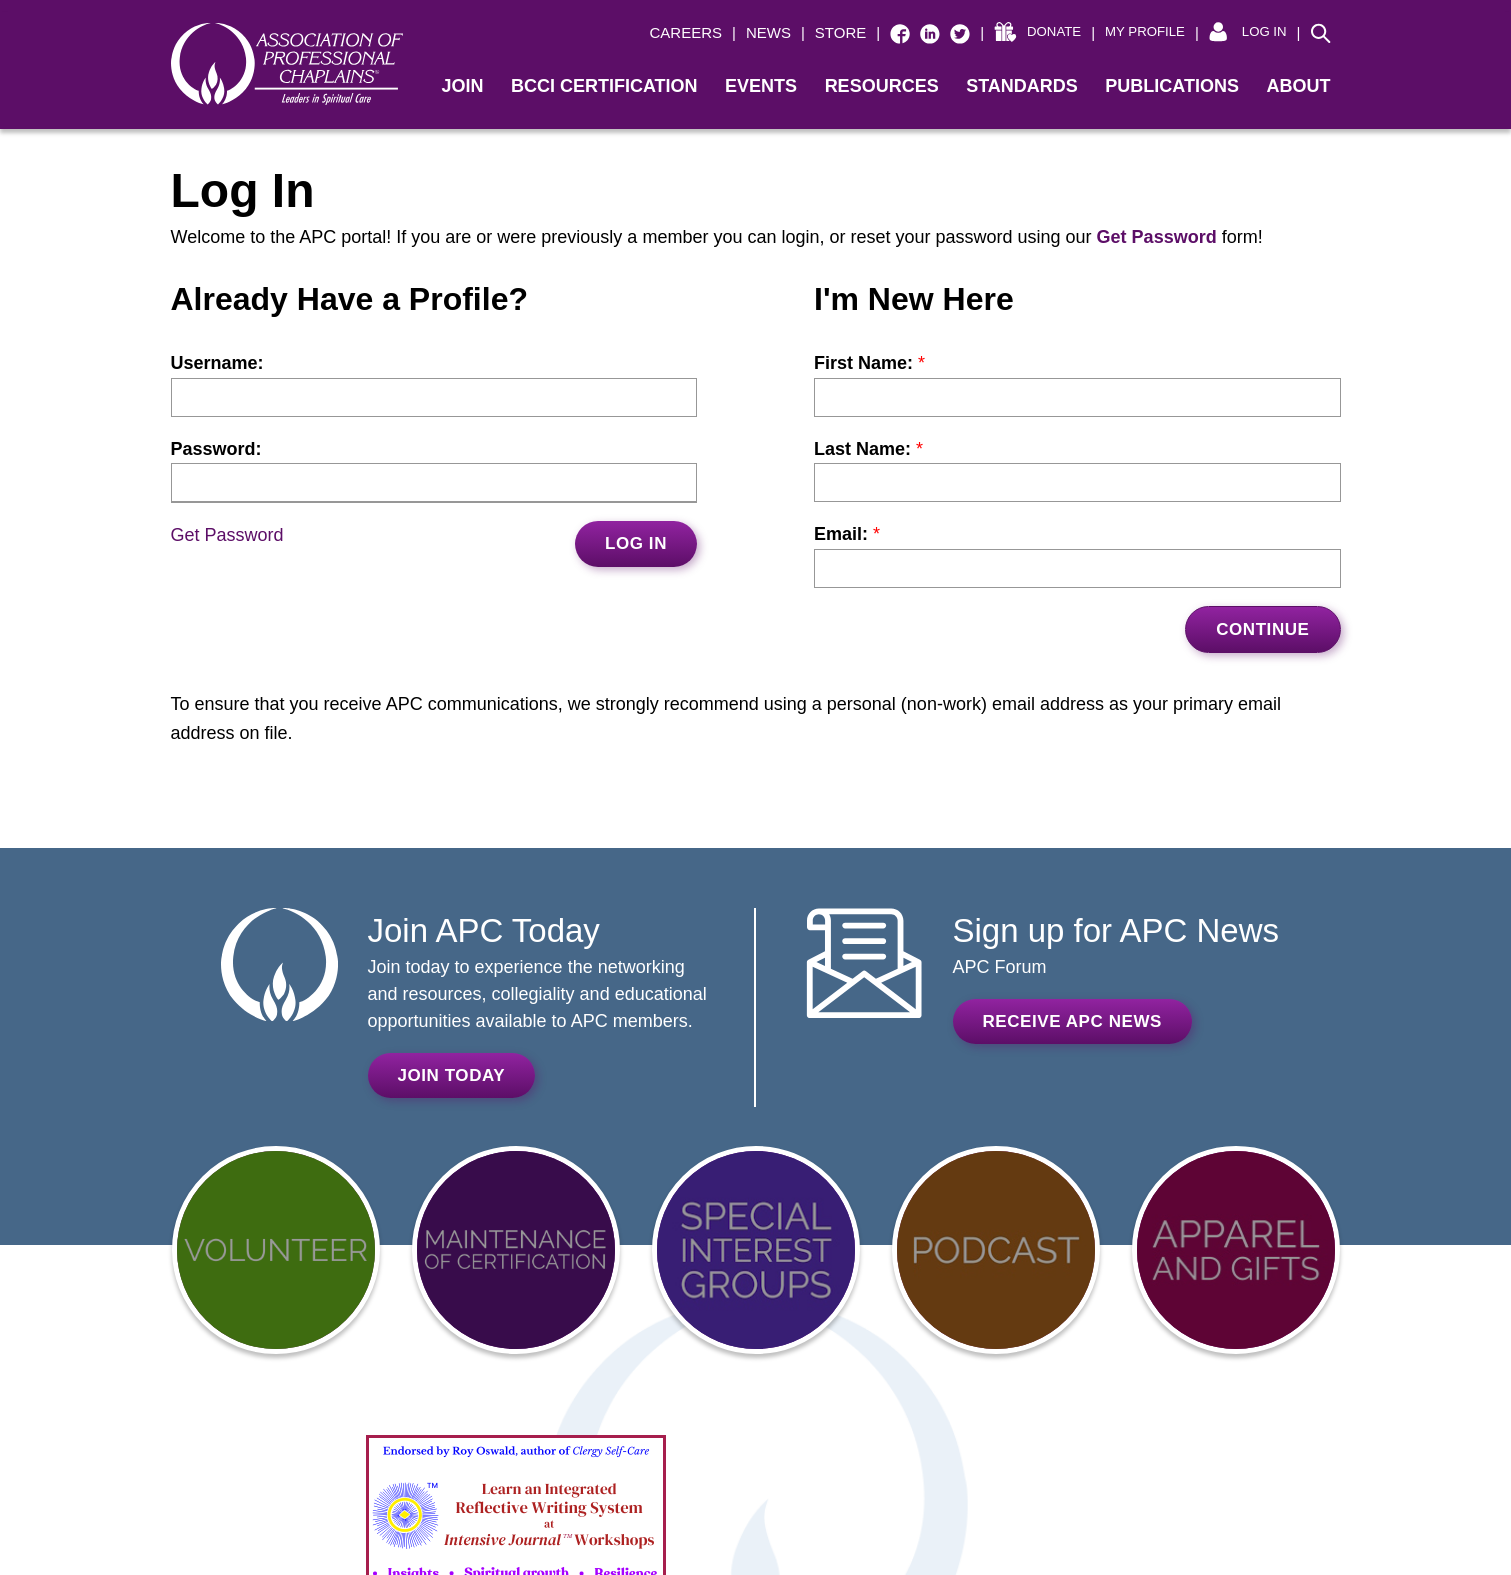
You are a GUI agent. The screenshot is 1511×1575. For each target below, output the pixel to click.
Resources (882, 86)
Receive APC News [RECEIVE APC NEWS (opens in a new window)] (1072, 1021)
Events (761, 86)
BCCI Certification (604, 86)
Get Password (227, 535)
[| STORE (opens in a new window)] (809, 33)
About (1299, 86)
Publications (1172, 86)
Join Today (452, 1075)
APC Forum (1000, 967)
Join (462, 86)
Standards (1022, 86)
